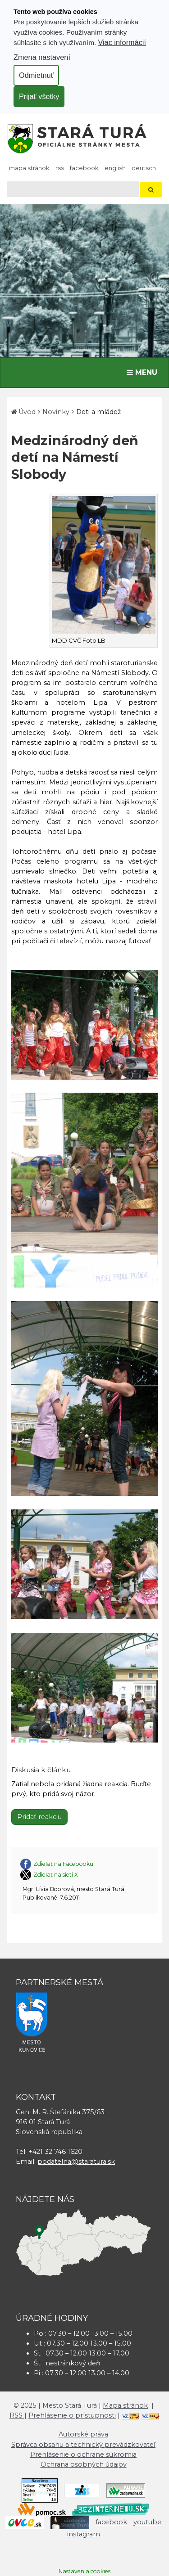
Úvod (27, 412)
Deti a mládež (98, 412)
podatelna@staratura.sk (76, 2161)
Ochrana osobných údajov (84, 2464)
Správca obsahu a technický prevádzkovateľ (83, 2445)
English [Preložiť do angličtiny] (115, 167)
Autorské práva (83, 2434)
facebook (84, 167)
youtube (147, 2522)
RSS (59, 167)
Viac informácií (122, 42)
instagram (83, 2534)
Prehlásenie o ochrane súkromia (83, 2454)
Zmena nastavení (42, 57)
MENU (144, 372)
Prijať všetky (39, 96)
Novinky (55, 412)
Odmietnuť (36, 75)
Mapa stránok (29, 167)
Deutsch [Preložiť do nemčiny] (144, 167)
